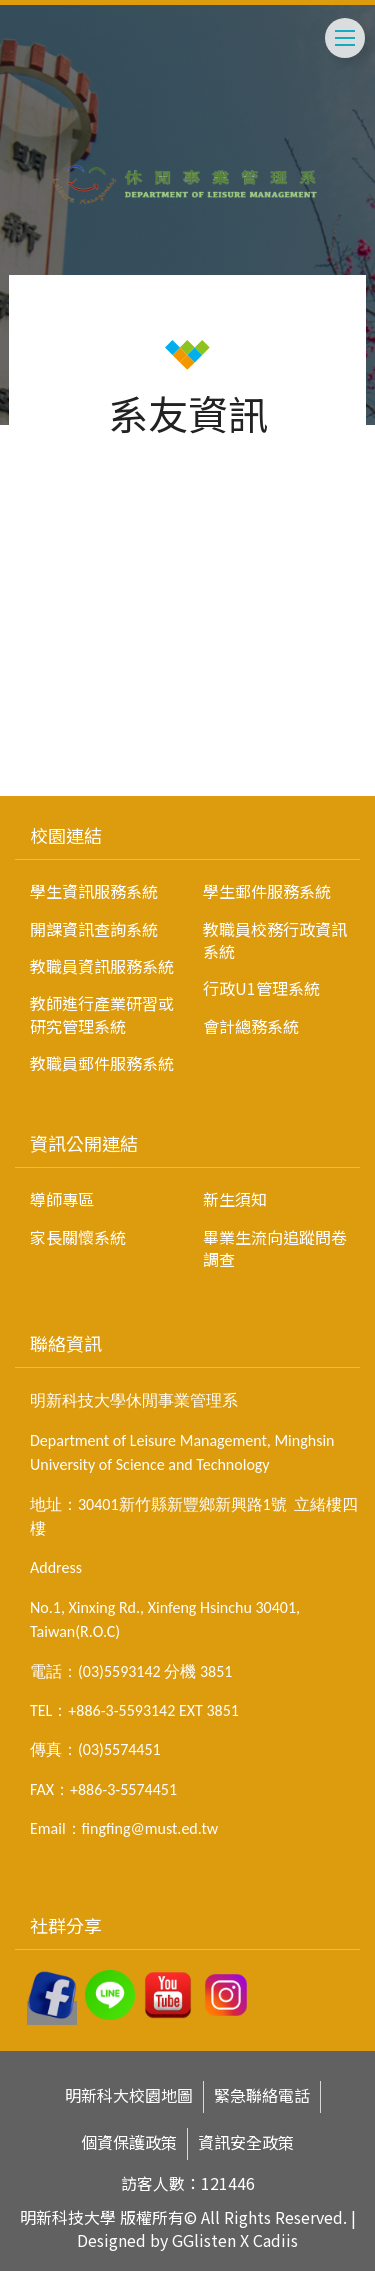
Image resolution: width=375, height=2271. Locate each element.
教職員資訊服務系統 (102, 966)
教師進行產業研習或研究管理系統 (102, 1014)
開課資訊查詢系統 (94, 929)
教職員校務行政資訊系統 (275, 940)
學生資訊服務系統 (94, 891)
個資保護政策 (129, 2142)
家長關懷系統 (78, 1237)
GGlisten (204, 2240)
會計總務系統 (251, 1026)
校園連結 (66, 835)
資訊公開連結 (84, 1143)
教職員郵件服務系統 (102, 1063)
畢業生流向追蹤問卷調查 (275, 1248)
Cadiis (275, 2240)
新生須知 (235, 1199)
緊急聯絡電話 (262, 2095)
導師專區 (62, 1199)
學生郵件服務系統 (267, 891)
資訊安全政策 (246, 2142)
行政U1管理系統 (261, 988)
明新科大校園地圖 (129, 2095)
